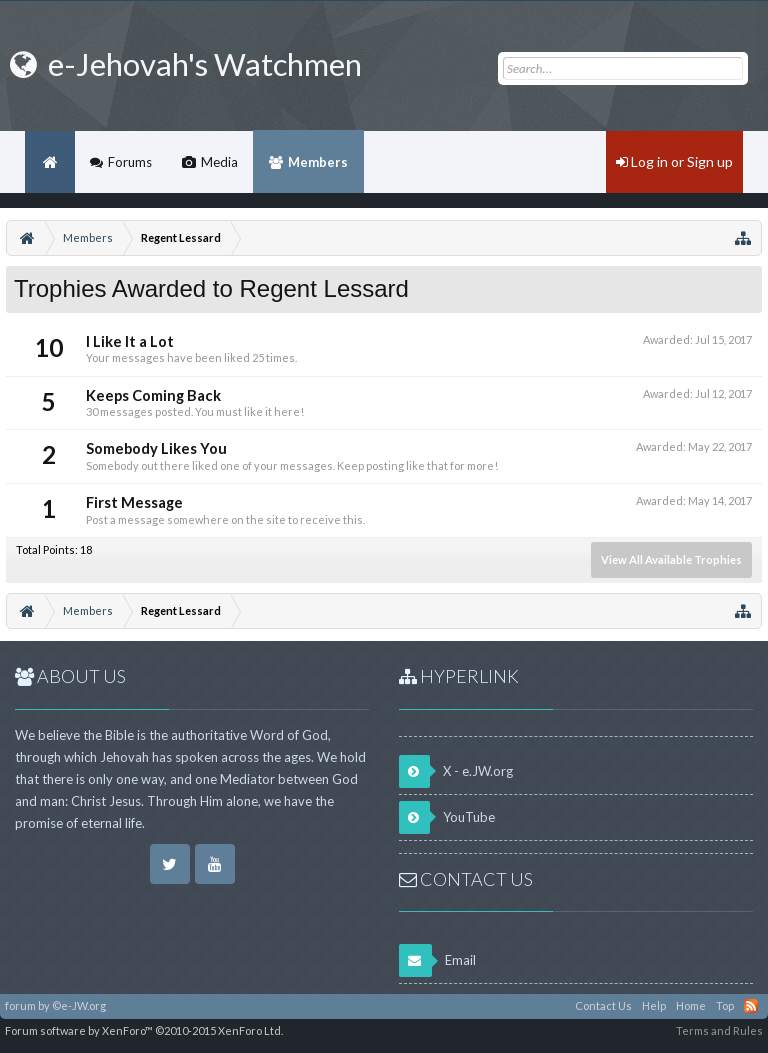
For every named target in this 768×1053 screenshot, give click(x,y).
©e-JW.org (79, 1005)
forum (20, 1005)
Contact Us (603, 1005)
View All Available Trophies (671, 559)
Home (50, 162)
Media (219, 162)
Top (725, 1005)
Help (654, 1005)
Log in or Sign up (674, 161)
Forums (130, 162)
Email (437, 960)
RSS (751, 1006)
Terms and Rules (719, 1030)
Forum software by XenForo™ (144, 1030)
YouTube (447, 817)
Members (318, 162)
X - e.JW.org (456, 771)
